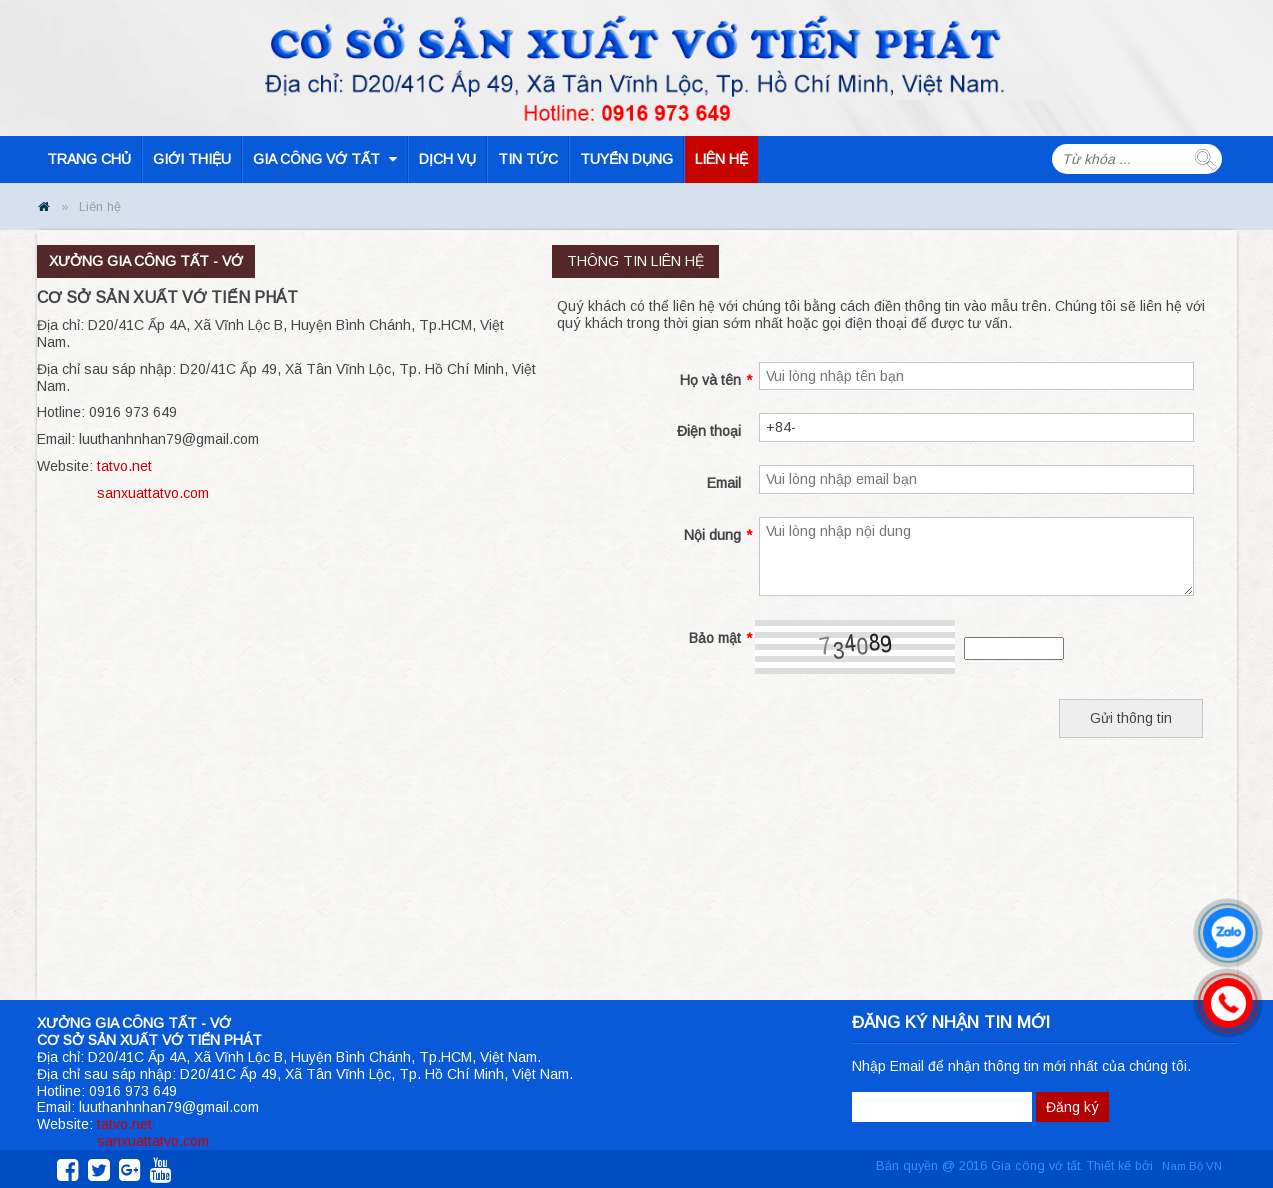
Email (724, 483)
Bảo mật (720, 638)
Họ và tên (716, 380)
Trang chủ (89, 159)
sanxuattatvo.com (153, 493)
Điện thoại (709, 431)
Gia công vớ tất (325, 159)
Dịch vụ (447, 159)
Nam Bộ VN (1192, 1166)
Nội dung (718, 535)
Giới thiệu (192, 159)
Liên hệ (721, 159)
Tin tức (528, 159)
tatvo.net (124, 466)
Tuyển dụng (626, 159)
